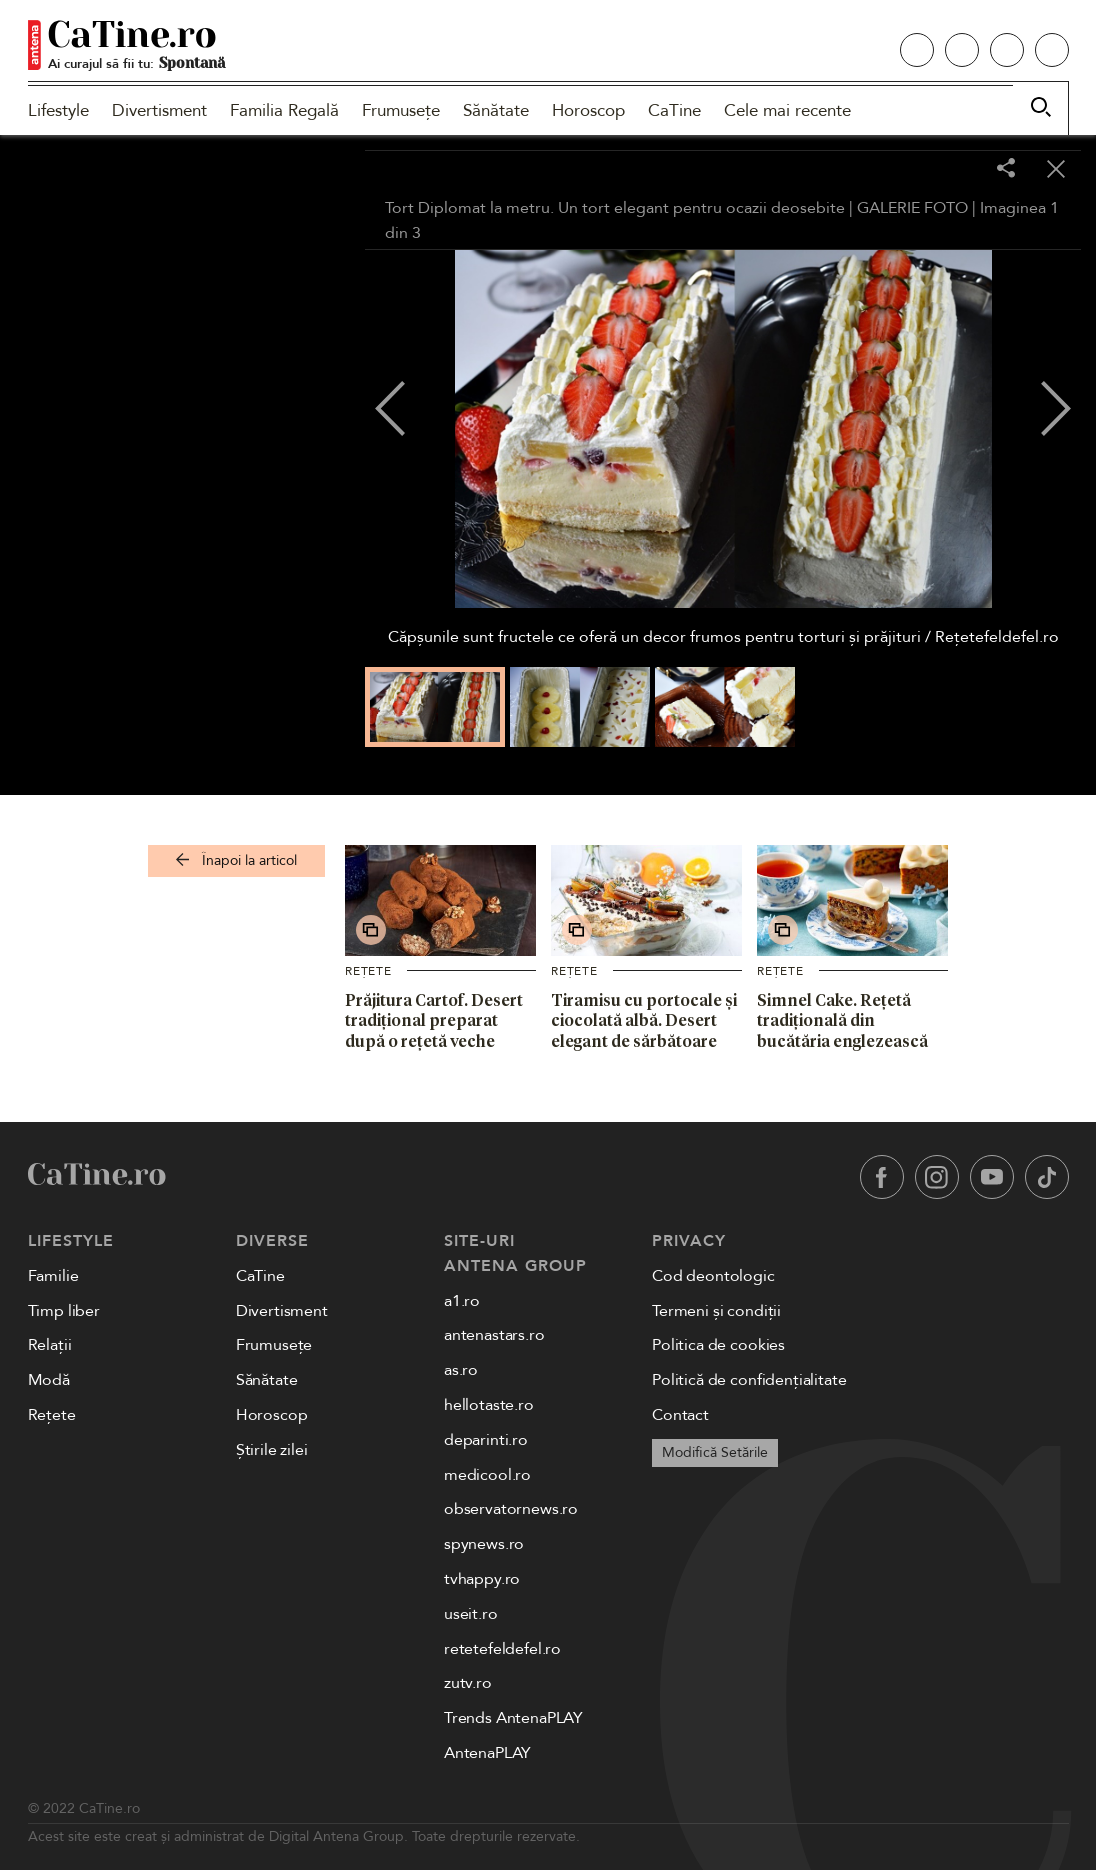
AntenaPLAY (487, 1753)
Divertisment (159, 110)
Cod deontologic (713, 1276)
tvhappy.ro (482, 1579)
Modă (49, 1380)
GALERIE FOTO (912, 208)
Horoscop (588, 110)
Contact (680, 1415)
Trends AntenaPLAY (513, 1718)
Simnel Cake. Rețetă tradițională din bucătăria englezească (842, 1021)
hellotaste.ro (489, 1405)
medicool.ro (487, 1475)
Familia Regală (284, 110)
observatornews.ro (511, 1509)
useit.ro (471, 1614)
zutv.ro (468, 1683)
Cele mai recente (787, 110)
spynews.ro (484, 1544)
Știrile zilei (272, 1450)
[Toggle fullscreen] (956, 170)
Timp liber (64, 1311)
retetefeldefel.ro (502, 1649)
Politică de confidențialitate (749, 1380)
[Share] (1006, 169)
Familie (53, 1276)
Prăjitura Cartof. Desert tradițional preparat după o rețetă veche (434, 1021)
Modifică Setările (715, 1452)
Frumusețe (401, 110)
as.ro (461, 1370)
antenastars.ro (494, 1335)
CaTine (674, 110)
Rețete (368, 971)
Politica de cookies (718, 1345)
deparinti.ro (486, 1440)
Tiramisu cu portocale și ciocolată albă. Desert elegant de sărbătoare (644, 1021)
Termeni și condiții (716, 1311)
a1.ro (462, 1301)
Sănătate (496, 110)
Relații (50, 1345)
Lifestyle (58, 110)
